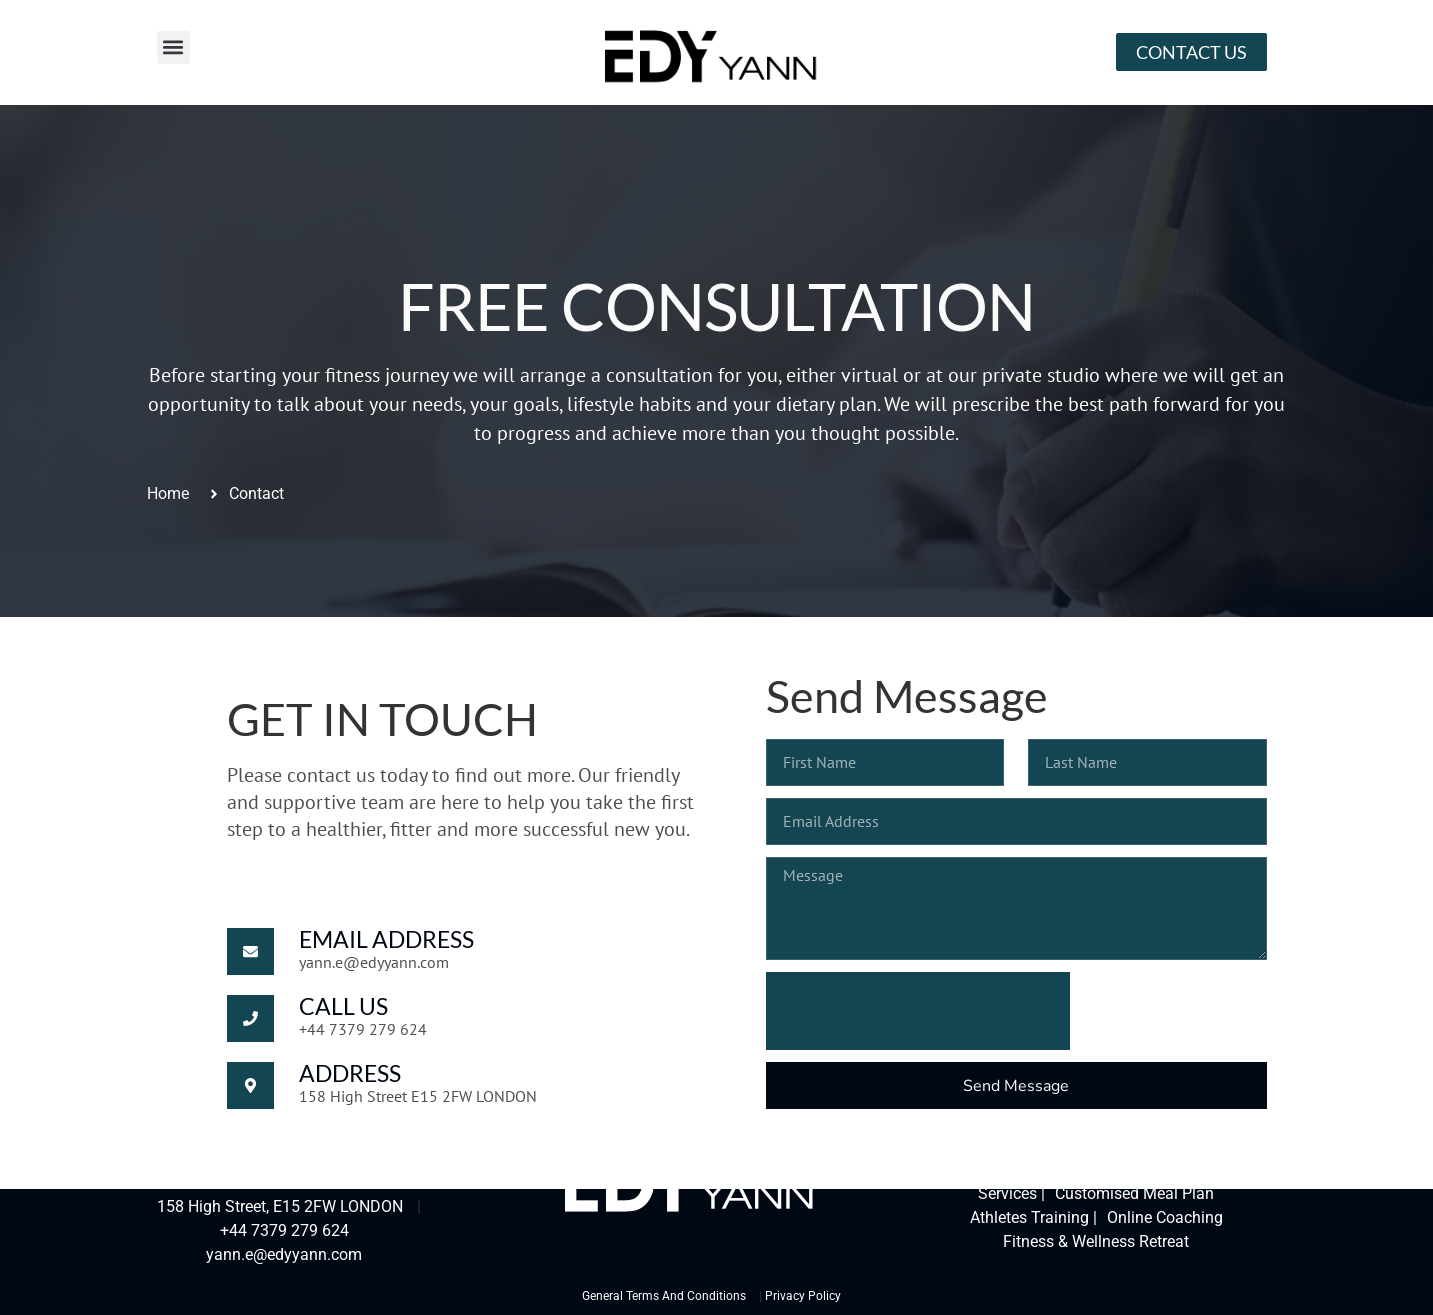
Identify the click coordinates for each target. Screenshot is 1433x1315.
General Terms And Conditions (664, 1296)
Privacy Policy (803, 1296)
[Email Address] (250, 951)
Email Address (386, 939)
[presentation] (918, 1011)
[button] (173, 47)
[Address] (250, 1085)
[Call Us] (250, 1018)
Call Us (343, 1006)
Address (350, 1073)
